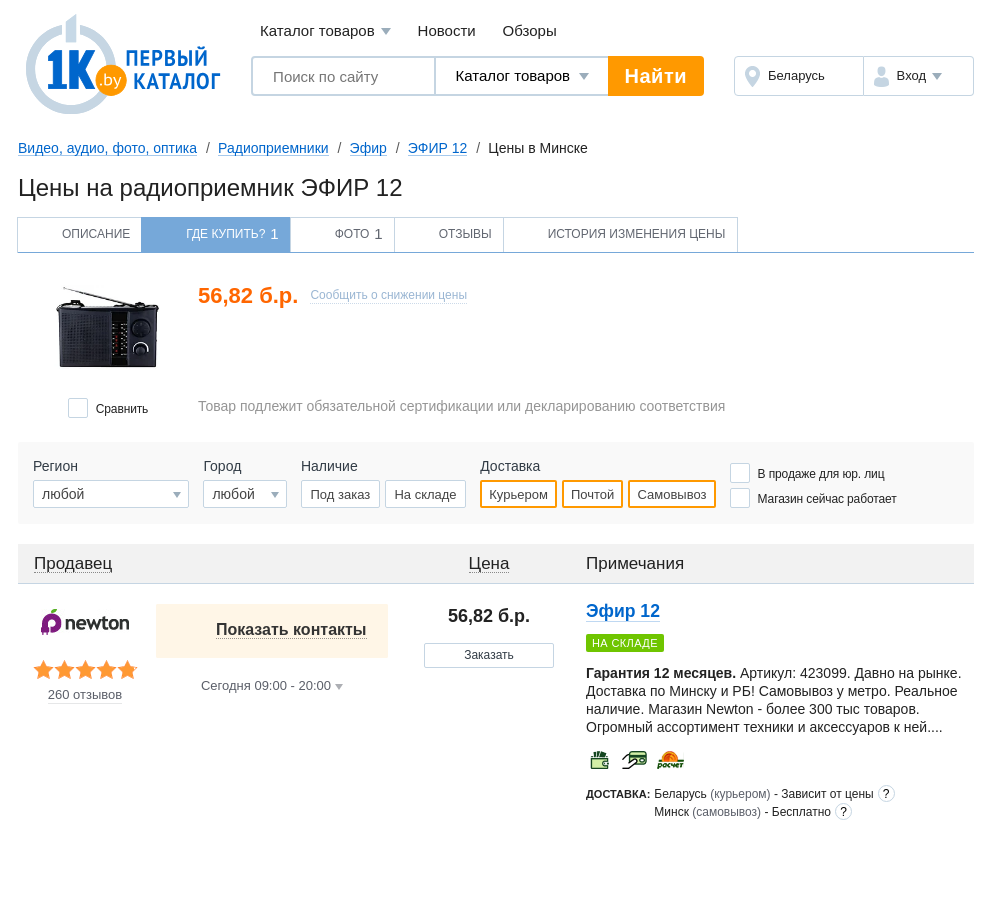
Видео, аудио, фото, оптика (107, 148)
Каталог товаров (325, 31)
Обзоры (530, 30)
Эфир (368, 148)
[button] (918, 76)
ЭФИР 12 (438, 148)
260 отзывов (85, 695)
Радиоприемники (273, 148)
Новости (447, 30)
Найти (656, 76)
